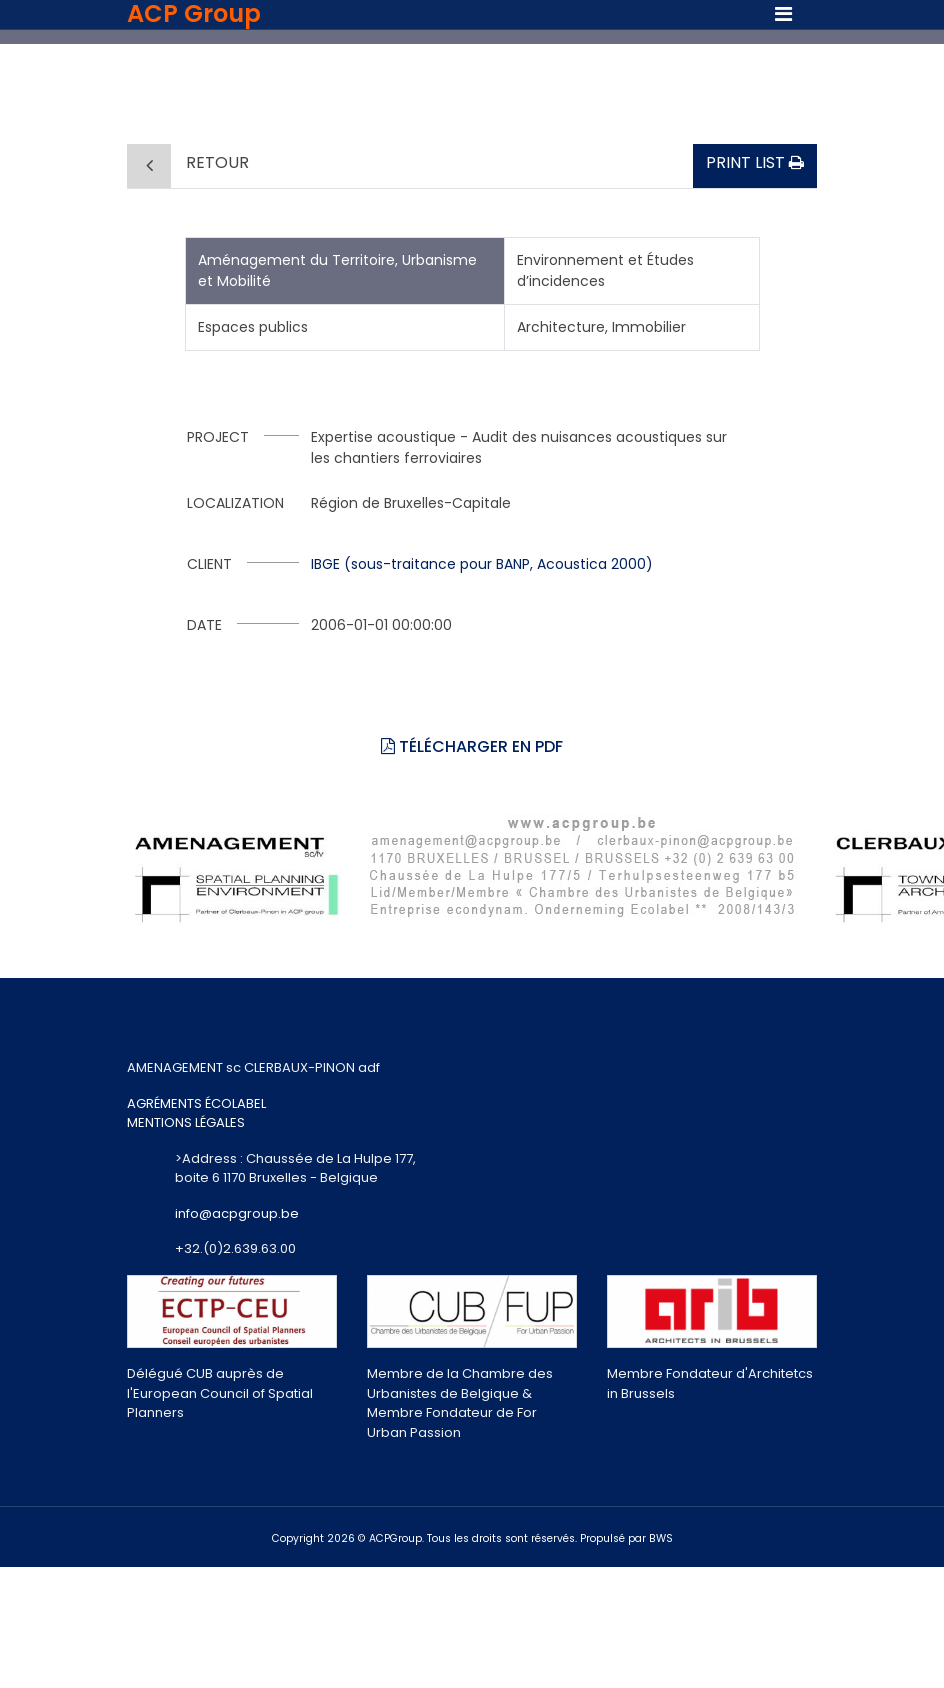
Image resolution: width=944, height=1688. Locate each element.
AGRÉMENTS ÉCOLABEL (196, 1103)
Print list (755, 162)
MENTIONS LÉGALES (186, 1122)
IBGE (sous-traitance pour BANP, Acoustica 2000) (482, 564)
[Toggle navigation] (783, 14)
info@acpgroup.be (237, 1213)
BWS (661, 1538)
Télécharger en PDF (472, 746)
